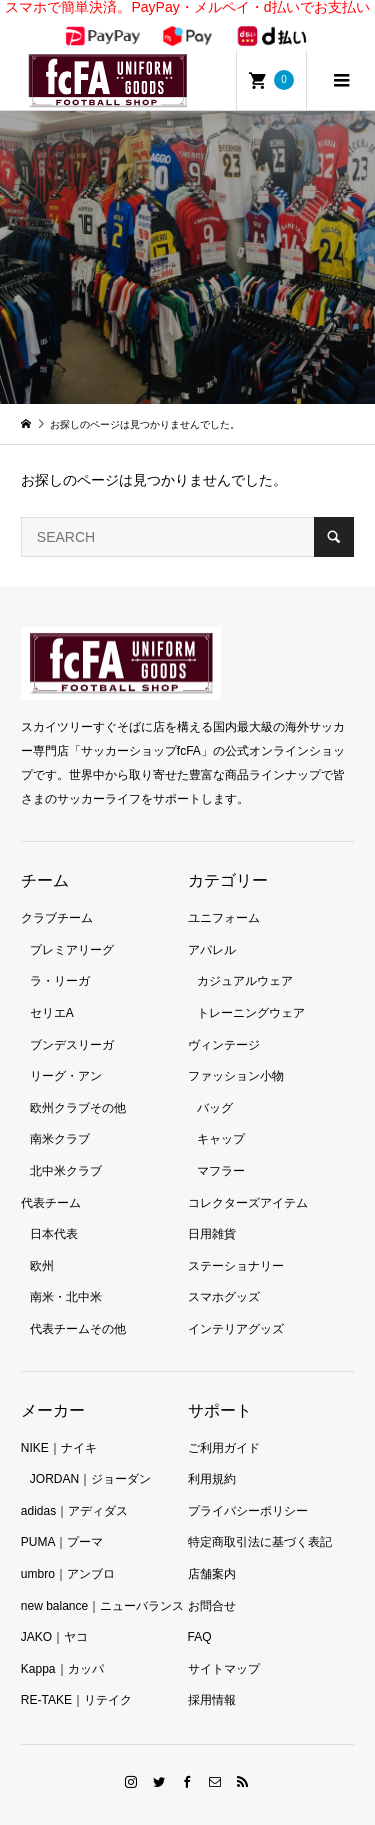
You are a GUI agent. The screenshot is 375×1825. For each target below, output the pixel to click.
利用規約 (212, 1458)
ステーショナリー (236, 1245)
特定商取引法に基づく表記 (260, 1521)
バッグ (215, 1087)
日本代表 (54, 1213)
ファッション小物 (236, 1055)
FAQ (200, 1616)
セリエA (52, 992)
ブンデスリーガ (72, 1024)
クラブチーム (57, 897)
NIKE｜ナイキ (59, 1427)
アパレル (212, 929)
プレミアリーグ (72, 929)
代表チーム (51, 1182)
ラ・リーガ (60, 961)
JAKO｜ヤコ (54, 1616)
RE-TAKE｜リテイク (76, 1679)
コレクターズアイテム (248, 1182)
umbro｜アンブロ (68, 1553)
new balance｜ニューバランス (102, 1585)
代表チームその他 (78, 1308)
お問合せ (212, 1585)
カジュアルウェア (245, 961)
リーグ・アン (66, 1055)
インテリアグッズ (236, 1308)
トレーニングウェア (251, 992)
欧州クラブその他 (78, 1087)
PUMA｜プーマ (62, 1521)
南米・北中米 (66, 1276)
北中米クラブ (66, 1150)
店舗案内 (212, 1553)
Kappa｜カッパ (62, 1648)
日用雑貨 (212, 1213)
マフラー (221, 1150)
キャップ (221, 1119)
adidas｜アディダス (74, 1490)
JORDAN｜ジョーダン (90, 1458)
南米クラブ (60, 1119)
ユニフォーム (224, 897)
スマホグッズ (224, 1276)
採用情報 (212, 1679)
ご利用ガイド (224, 1427)
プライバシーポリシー (248, 1490)
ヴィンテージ (224, 1024)
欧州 (42, 1245)
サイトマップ (224, 1648)
